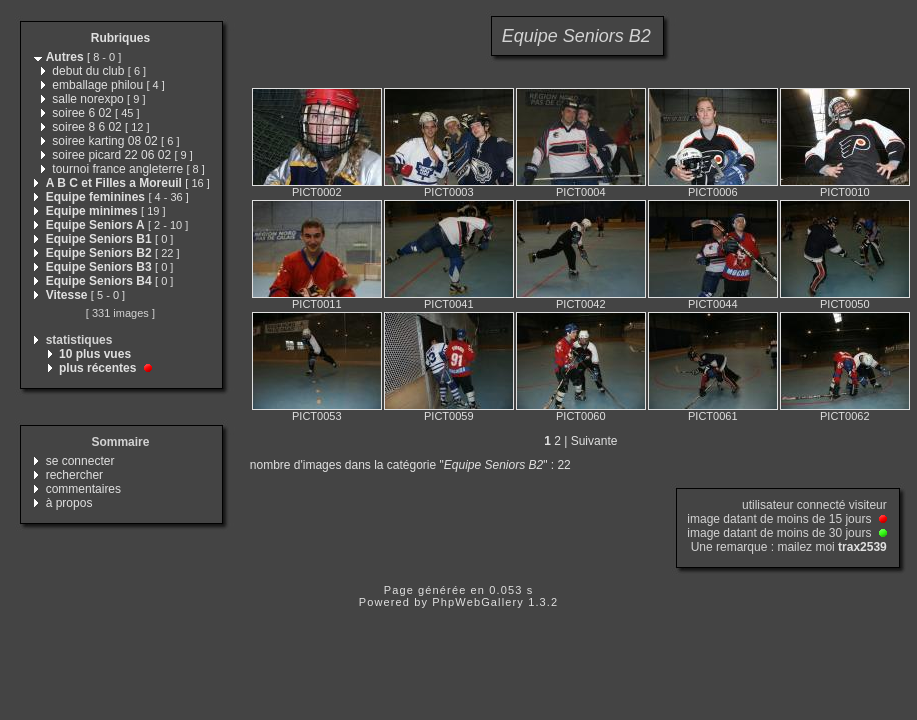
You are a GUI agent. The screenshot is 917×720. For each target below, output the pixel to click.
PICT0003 (449, 192)
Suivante (594, 441)
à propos (69, 503)
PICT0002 (317, 192)
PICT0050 (845, 304)
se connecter (80, 461)
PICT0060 (581, 416)
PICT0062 (845, 416)
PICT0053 (317, 416)
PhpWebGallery (478, 602)
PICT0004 (581, 192)
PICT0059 (449, 416)
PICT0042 (581, 304)
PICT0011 (317, 304)
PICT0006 (713, 192)
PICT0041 (449, 304)
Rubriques (120, 38)
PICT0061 (713, 416)
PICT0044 (713, 304)
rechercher (74, 475)
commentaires (83, 489)
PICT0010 (845, 192)
